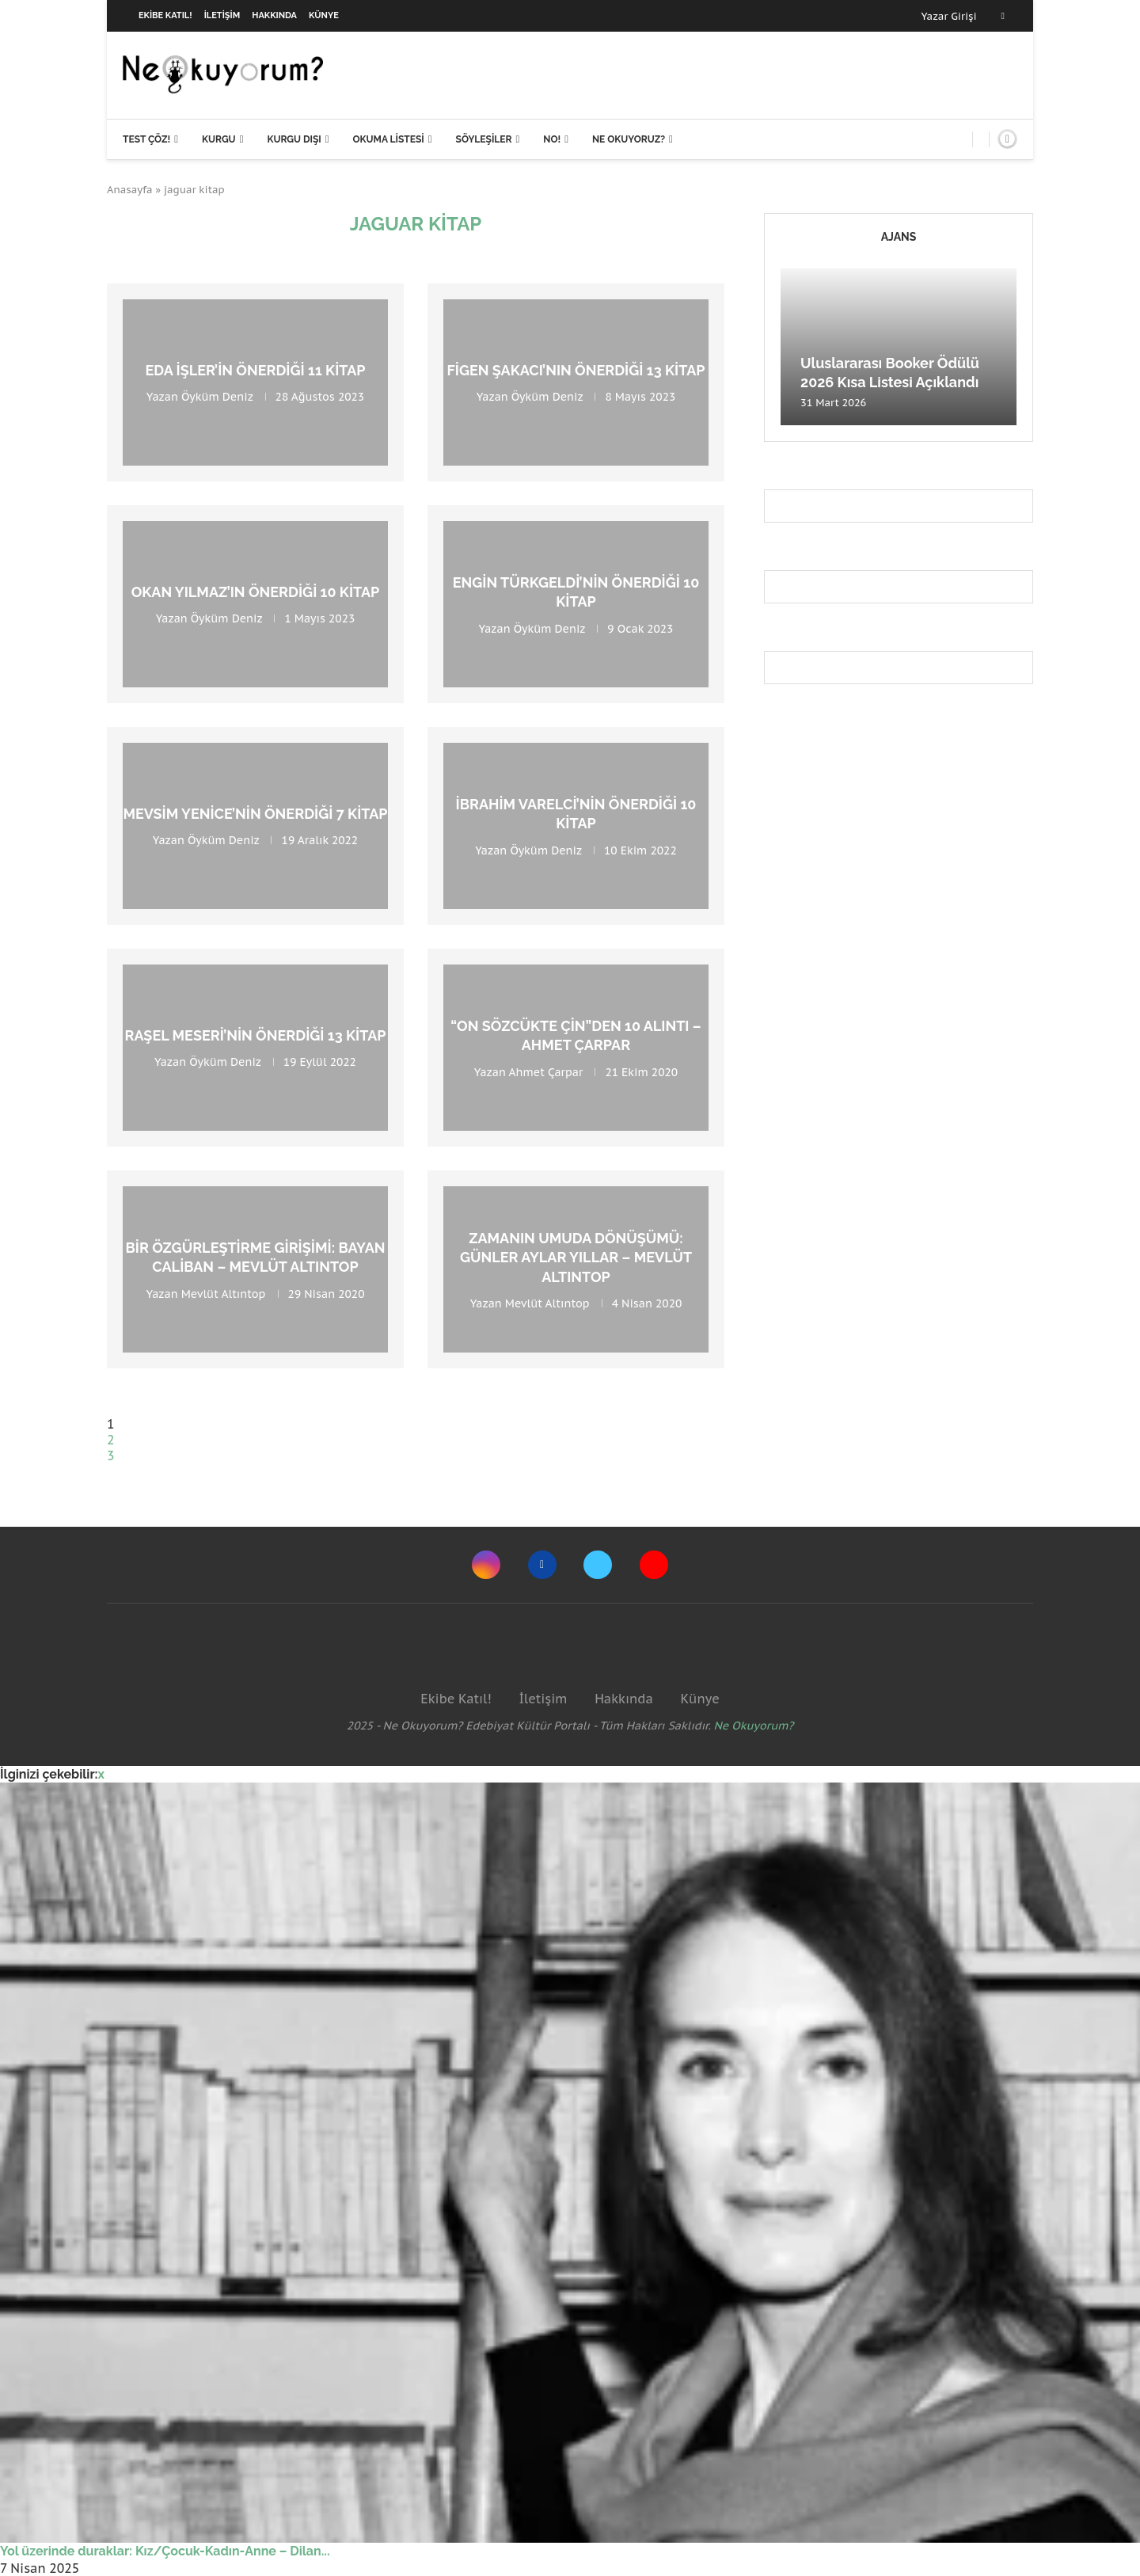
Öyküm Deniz (217, 397)
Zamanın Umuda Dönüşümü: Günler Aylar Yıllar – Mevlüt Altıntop (576, 1257)
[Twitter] (597, 1565)
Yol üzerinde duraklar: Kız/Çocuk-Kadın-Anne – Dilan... (165, 2551)
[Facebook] (1003, 16)
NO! (551, 139)
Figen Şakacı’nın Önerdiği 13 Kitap (575, 370)
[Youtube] (654, 1565)
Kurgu (219, 139)
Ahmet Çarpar (546, 1071)
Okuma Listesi (388, 139)
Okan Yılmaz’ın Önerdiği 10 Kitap (255, 592)
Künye (324, 15)
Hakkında (274, 15)
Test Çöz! (146, 139)
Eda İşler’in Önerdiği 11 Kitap (255, 370)
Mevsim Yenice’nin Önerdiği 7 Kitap (255, 813)
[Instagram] (486, 1565)
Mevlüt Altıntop (223, 1293)
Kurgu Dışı (294, 139)
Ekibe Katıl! (165, 15)
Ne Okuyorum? (754, 1725)
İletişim (222, 15)
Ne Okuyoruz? (628, 139)
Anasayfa (130, 189)
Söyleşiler (484, 139)
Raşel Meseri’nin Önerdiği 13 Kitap (255, 1035)
